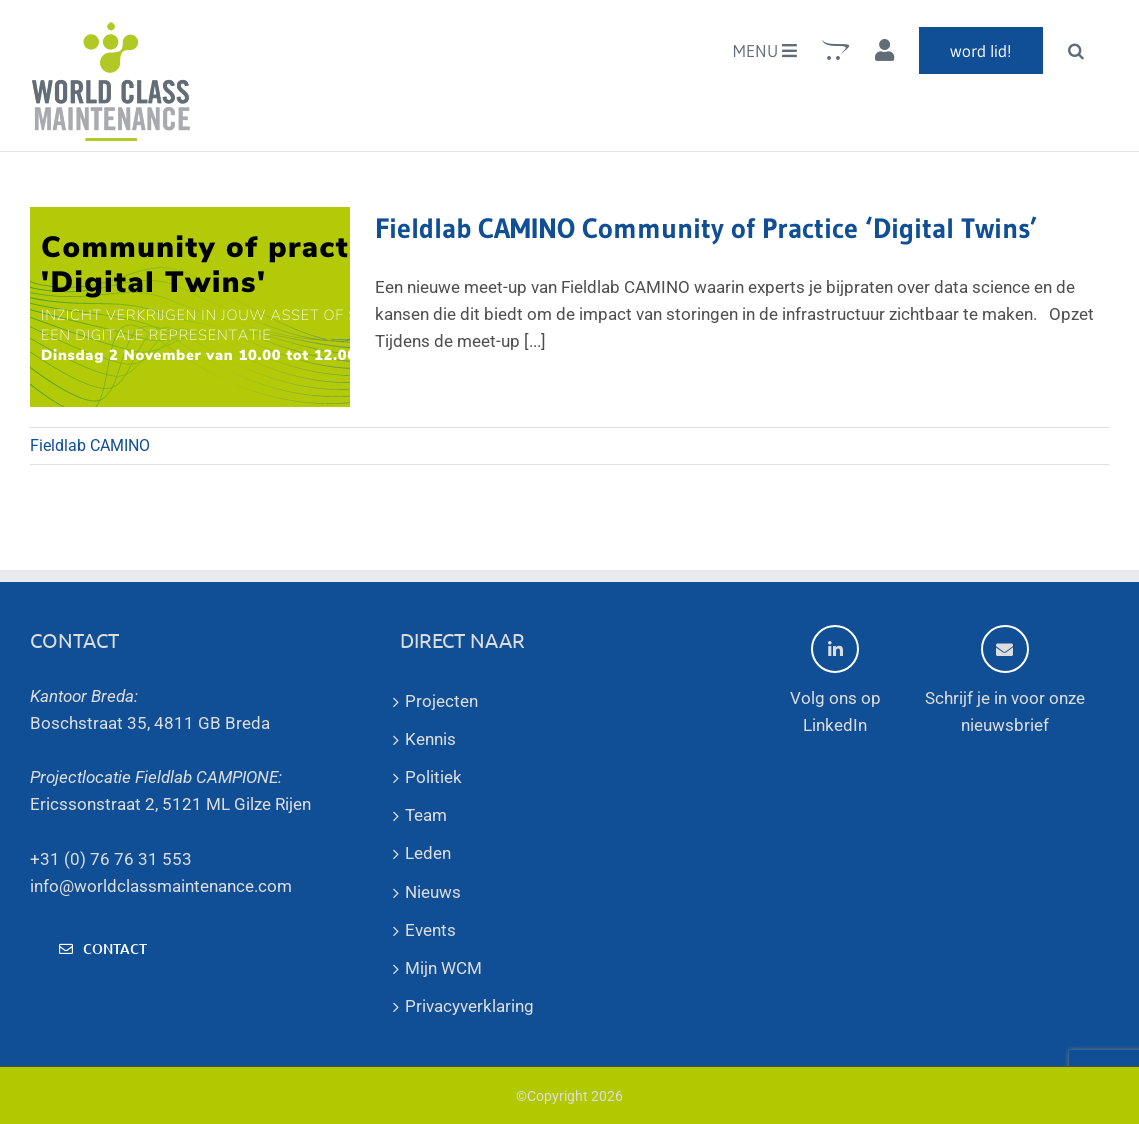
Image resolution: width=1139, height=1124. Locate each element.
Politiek (433, 777)
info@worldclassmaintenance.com (161, 886)
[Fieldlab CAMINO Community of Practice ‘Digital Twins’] (190, 307)
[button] (1076, 50)
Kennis (430, 739)
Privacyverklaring (469, 1006)
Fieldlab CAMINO (90, 445)
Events (430, 930)
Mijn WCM (443, 968)
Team (426, 815)
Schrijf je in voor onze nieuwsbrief (1005, 680)
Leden (428, 853)
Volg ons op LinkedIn (835, 680)
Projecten (441, 701)
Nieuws (433, 892)
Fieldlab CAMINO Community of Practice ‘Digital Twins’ (706, 228)
